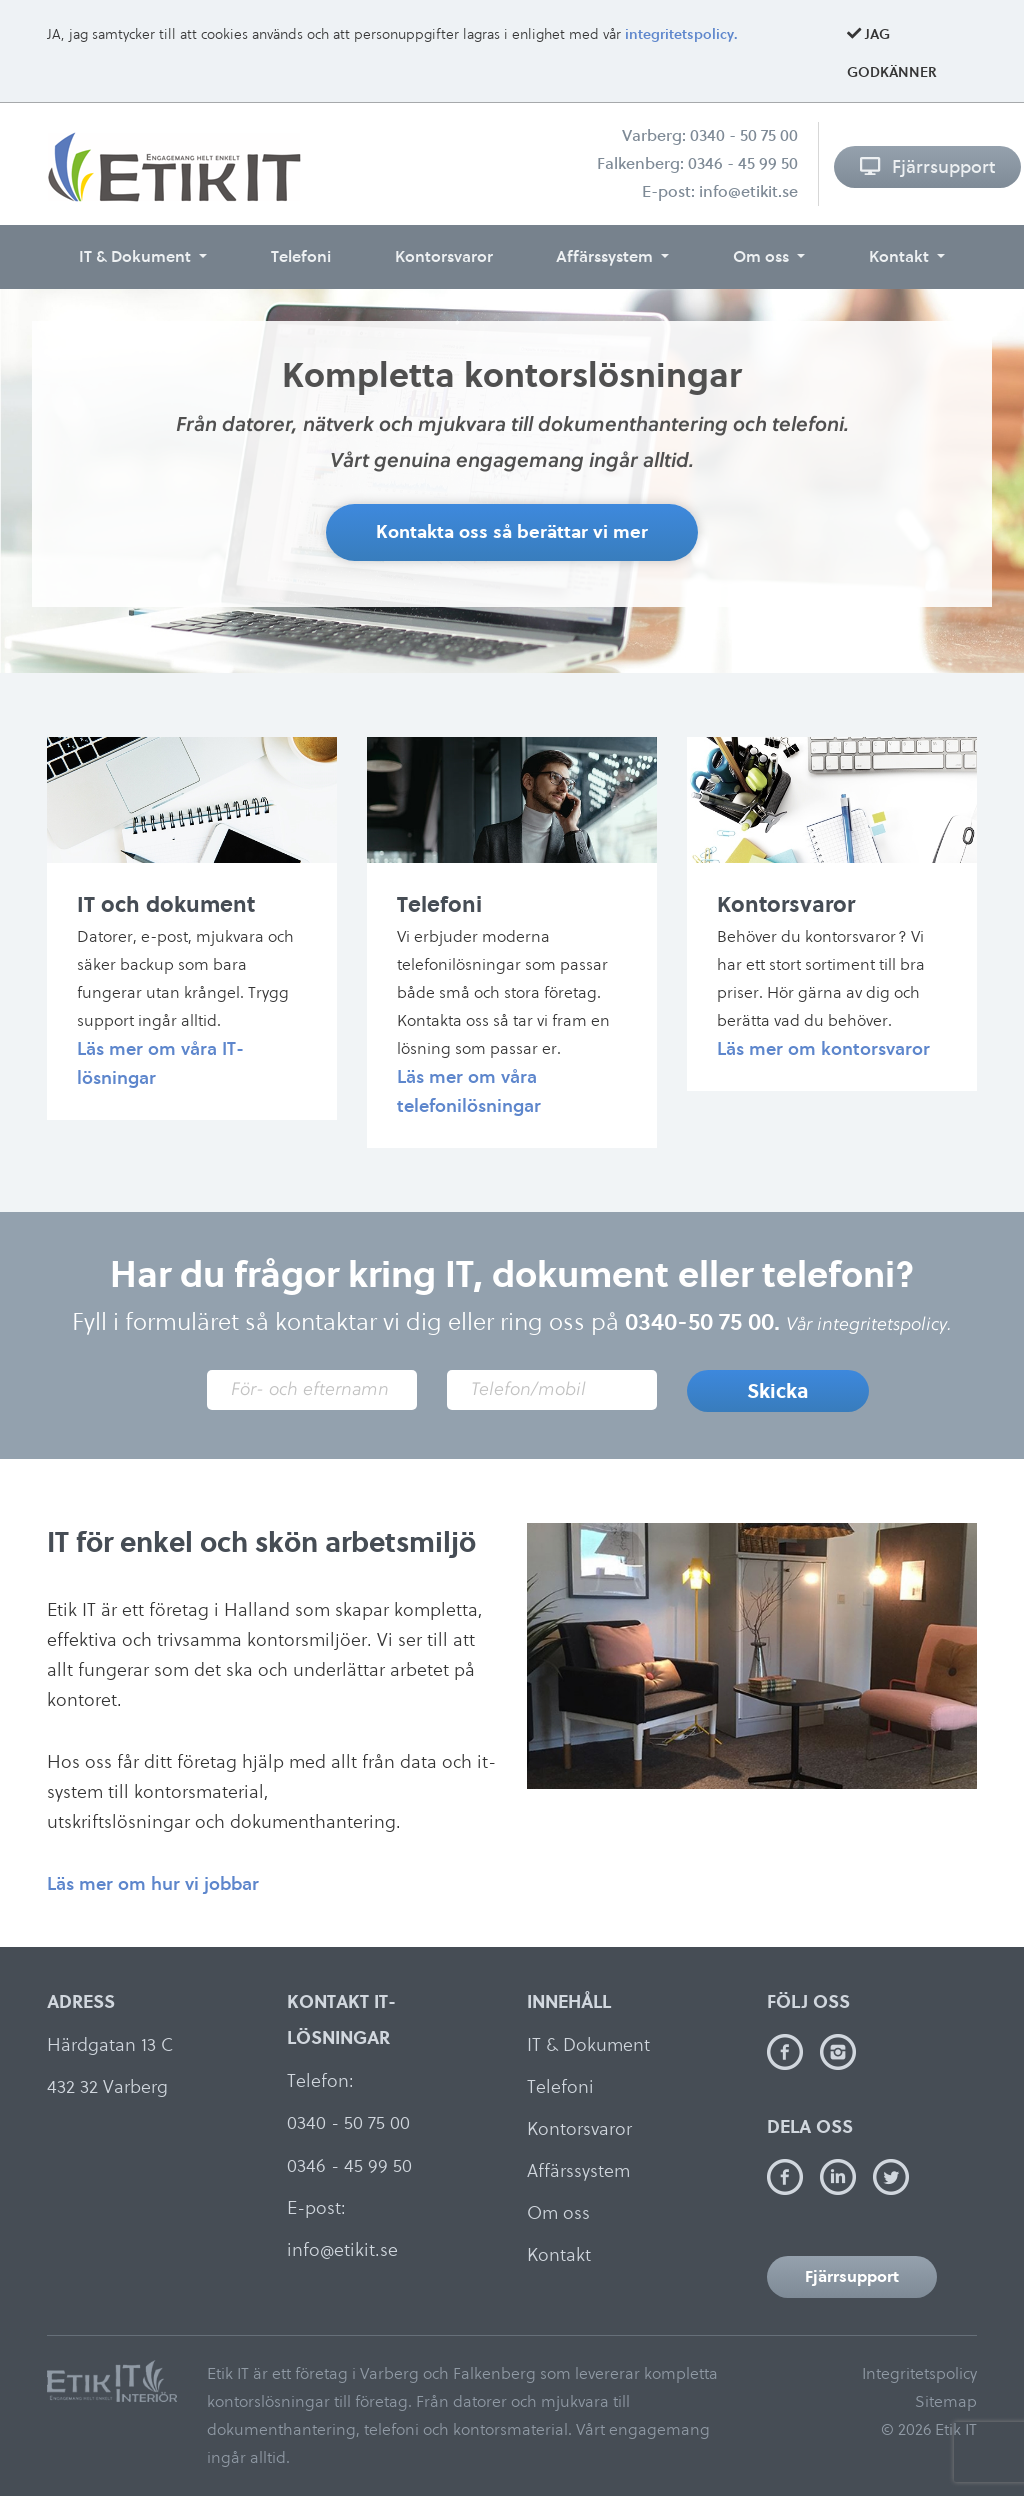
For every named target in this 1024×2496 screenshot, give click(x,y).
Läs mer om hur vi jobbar (153, 1883)
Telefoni (301, 256)
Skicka (778, 1391)
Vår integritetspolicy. (869, 1324)
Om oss (763, 256)
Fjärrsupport (927, 166)
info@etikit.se (748, 191)
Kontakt (901, 256)
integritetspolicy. (681, 34)
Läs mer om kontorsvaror (823, 1048)
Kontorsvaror (444, 256)
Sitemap (946, 2401)
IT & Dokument (137, 256)
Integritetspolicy (919, 2373)
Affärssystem (606, 256)
